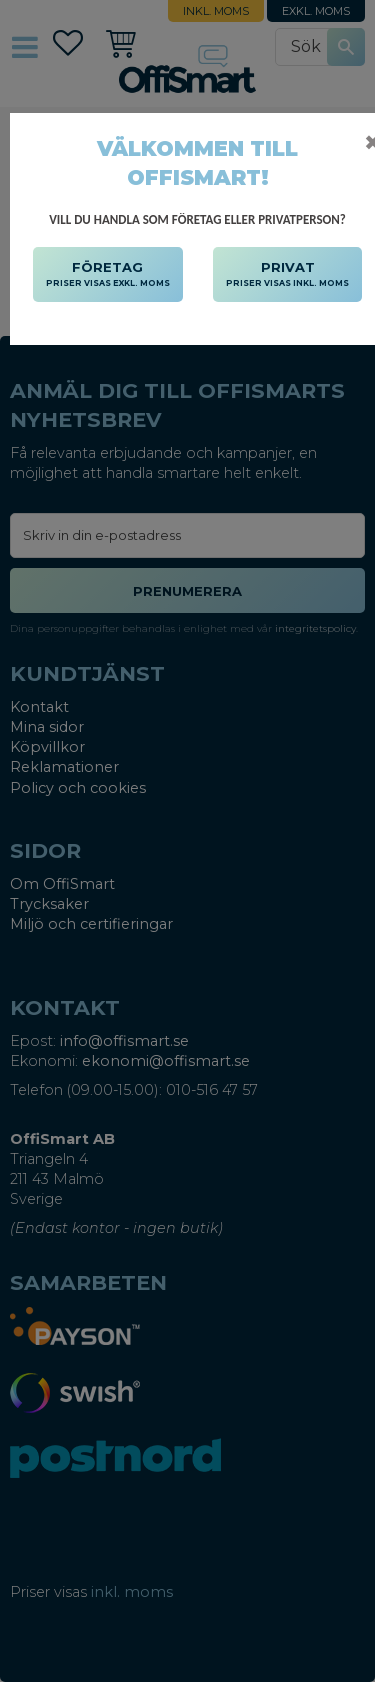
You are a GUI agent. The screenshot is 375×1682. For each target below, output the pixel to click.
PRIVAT (287, 275)
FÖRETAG (108, 275)
